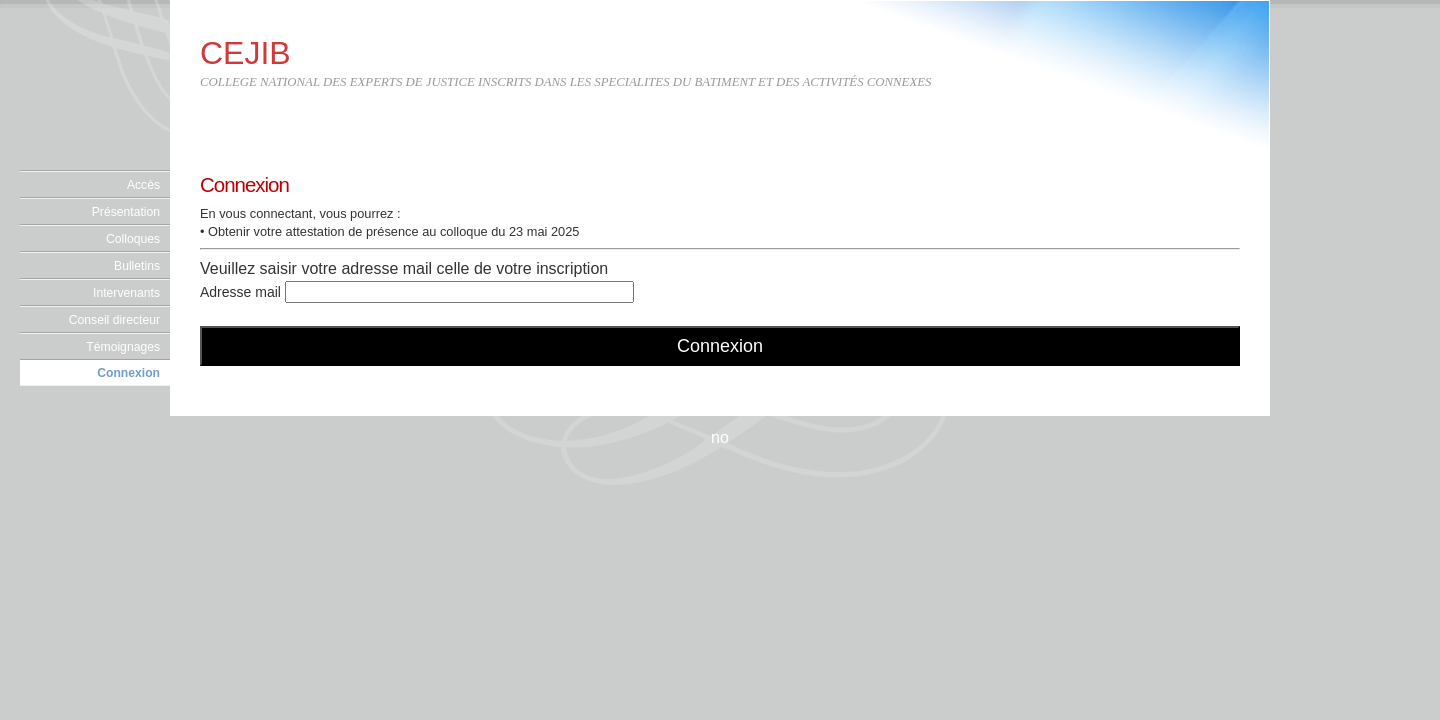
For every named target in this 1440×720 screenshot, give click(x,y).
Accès (143, 185)
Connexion (128, 373)
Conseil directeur (114, 320)
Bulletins (137, 266)
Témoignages (123, 347)
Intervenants (126, 293)
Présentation (126, 212)
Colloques (133, 239)
